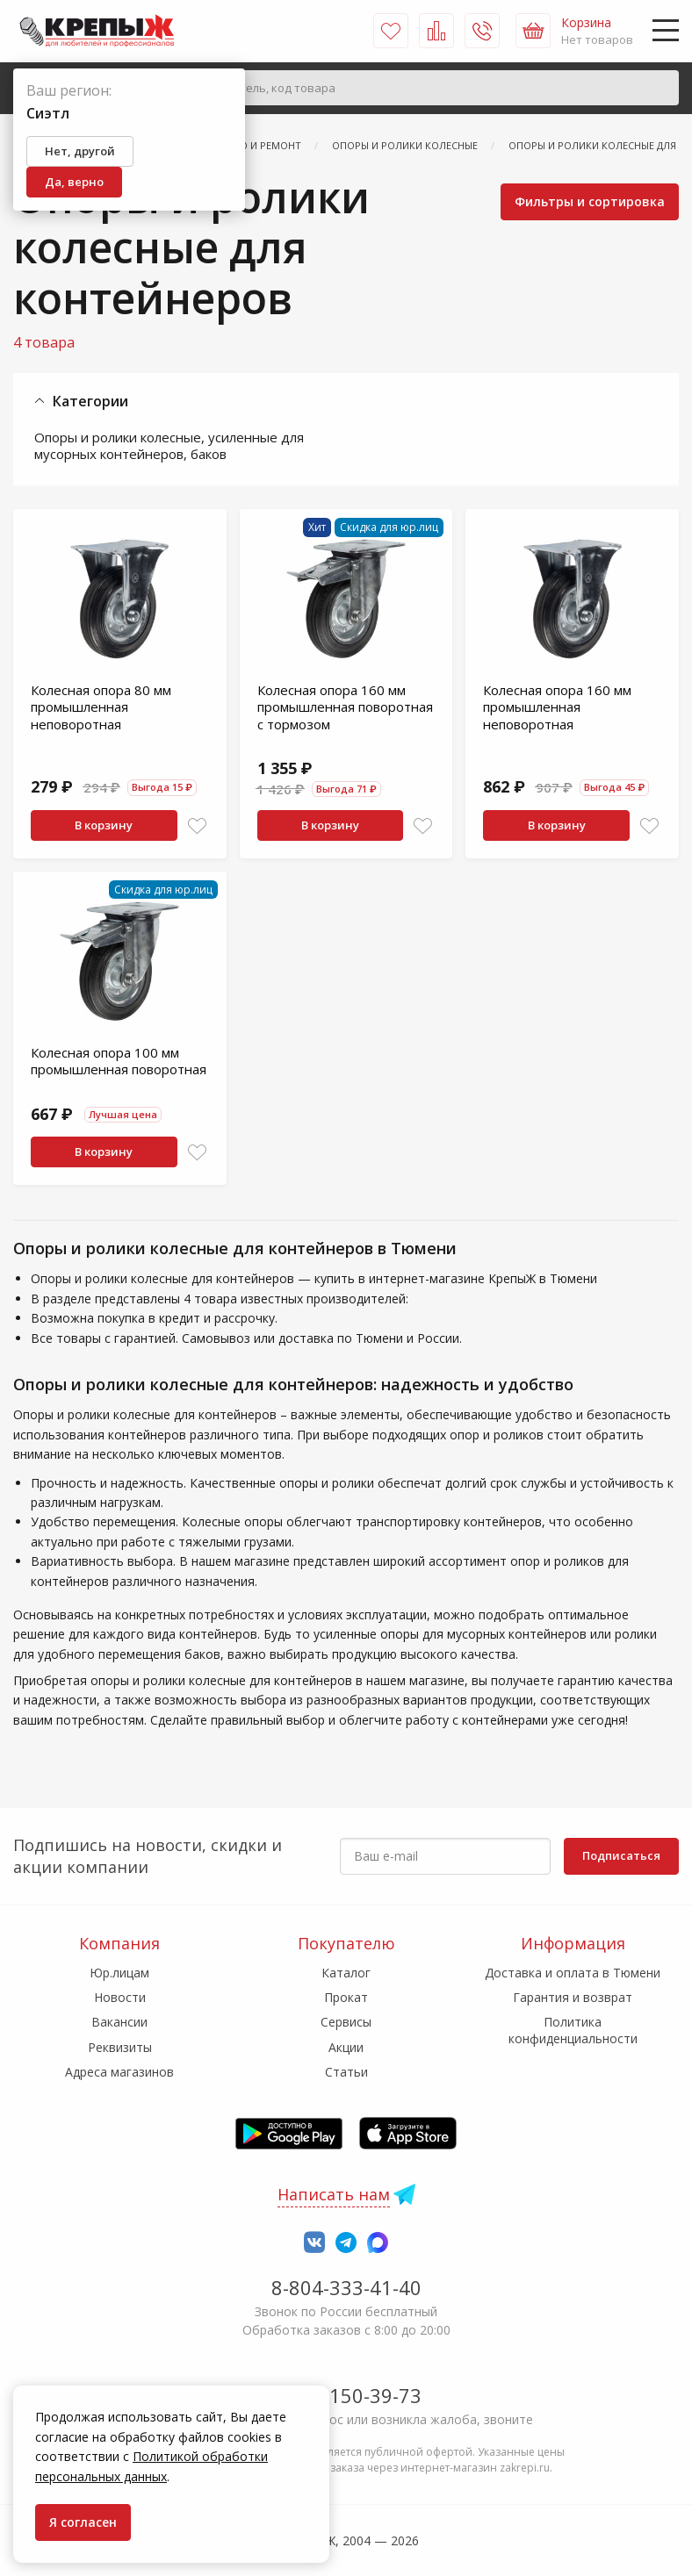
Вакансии (119, 2021)
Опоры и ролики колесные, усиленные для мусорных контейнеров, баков (169, 445)
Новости (120, 1997)
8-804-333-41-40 (346, 2287)
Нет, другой (80, 151)
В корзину (104, 825)
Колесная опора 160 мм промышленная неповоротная (557, 707)
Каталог (346, 1972)
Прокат (346, 1997)
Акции (346, 2047)
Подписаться (621, 1855)
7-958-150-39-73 (346, 2395)
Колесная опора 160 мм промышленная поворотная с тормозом (345, 707)
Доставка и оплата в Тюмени (572, 1972)
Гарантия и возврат (572, 1997)
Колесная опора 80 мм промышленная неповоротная (101, 707)
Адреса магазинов (119, 2071)
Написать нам (334, 2194)
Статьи (346, 2071)
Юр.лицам (119, 1972)
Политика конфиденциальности (573, 2029)
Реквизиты (120, 2047)
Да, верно (74, 182)
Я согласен (83, 2522)
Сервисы (346, 2021)
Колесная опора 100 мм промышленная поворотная (118, 1061)
